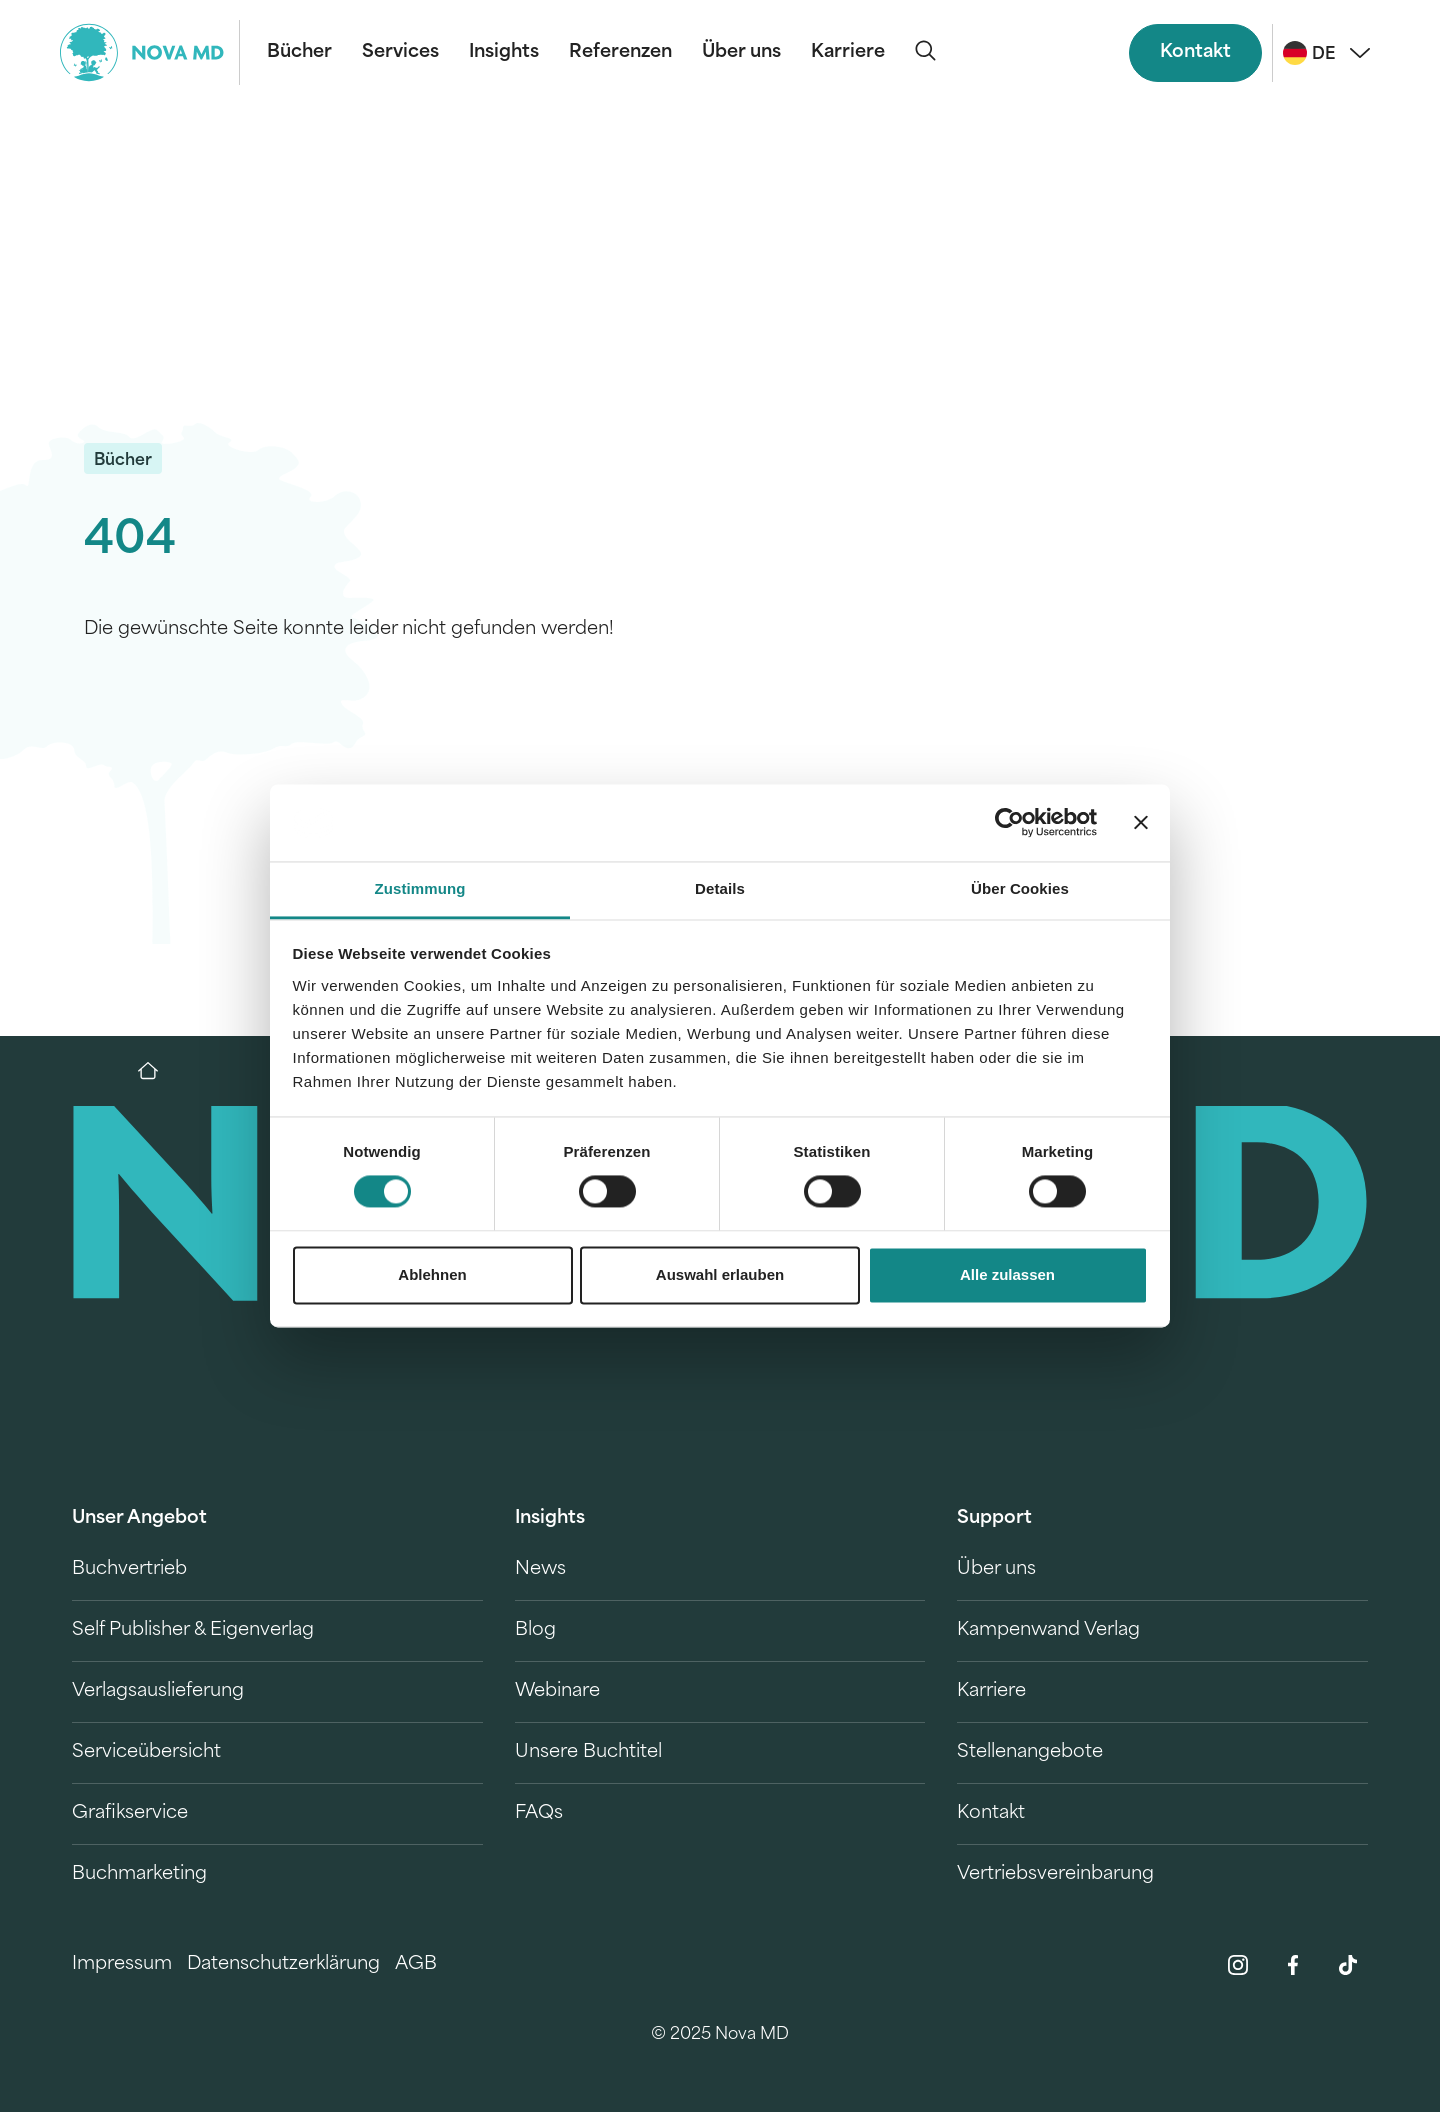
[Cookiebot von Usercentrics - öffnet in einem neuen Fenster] (1009, 823)
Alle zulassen (1007, 1274)
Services (400, 52)
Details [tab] (720, 888)
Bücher (299, 52)
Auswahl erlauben (720, 1274)
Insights (504, 52)
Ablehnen (432, 1274)
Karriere (848, 52)
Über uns (741, 52)
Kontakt (1195, 52)
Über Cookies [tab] (1020, 888)
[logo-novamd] (150, 52)
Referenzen (620, 52)
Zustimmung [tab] (420, 888)
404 (130, 541)
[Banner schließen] (1141, 823)
